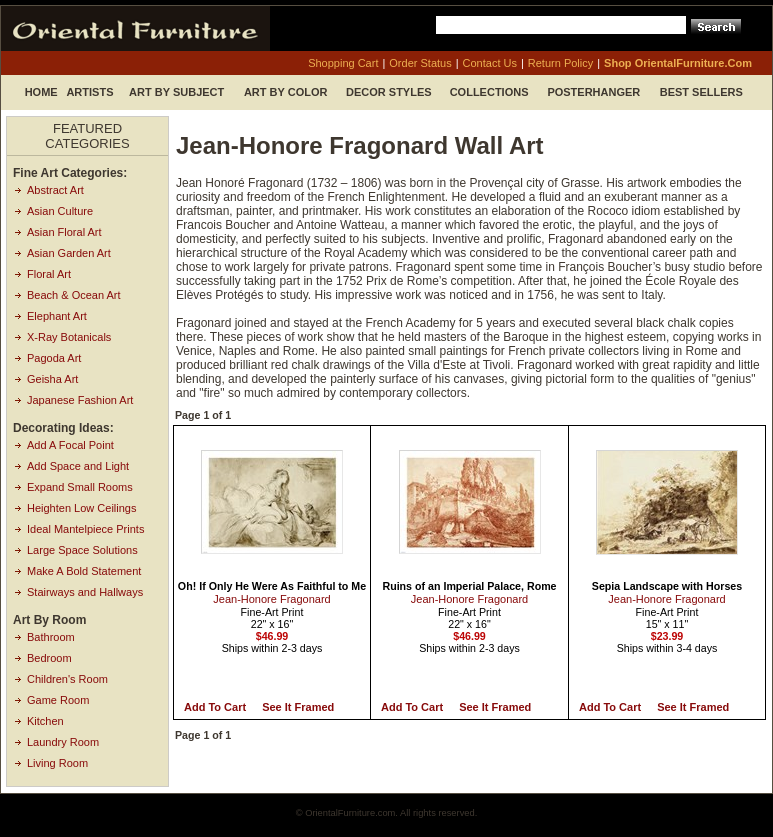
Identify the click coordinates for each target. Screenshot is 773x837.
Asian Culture (60, 211)
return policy (560, 63)
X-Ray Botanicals (69, 337)
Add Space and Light (78, 466)
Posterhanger (593, 92)
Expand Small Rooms (80, 487)
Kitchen (45, 721)
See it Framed (298, 707)
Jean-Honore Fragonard (271, 599)
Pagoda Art (54, 358)
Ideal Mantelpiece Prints (85, 529)
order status (420, 63)
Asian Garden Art (69, 253)
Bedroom (49, 658)
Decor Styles (389, 92)
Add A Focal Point (70, 445)
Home (41, 92)
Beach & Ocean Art (74, 295)
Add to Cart (215, 707)
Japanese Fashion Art (80, 400)
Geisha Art (52, 379)
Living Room (57, 763)
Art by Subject (176, 92)
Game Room (58, 700)
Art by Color (286, 92)
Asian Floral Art (64, 232)
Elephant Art (57, 316)
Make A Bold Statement (84, 571)
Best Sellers (701, 92)
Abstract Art (55, 190)
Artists (89, 92)
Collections (489, 92)
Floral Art (49, 274)
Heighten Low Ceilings (81, 508)
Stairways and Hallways (85, 592)
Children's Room (67, 679)
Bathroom (51, 637)
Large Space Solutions (82, 550)
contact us (490, 63)
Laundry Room (63, 742)
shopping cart (343, 63)
